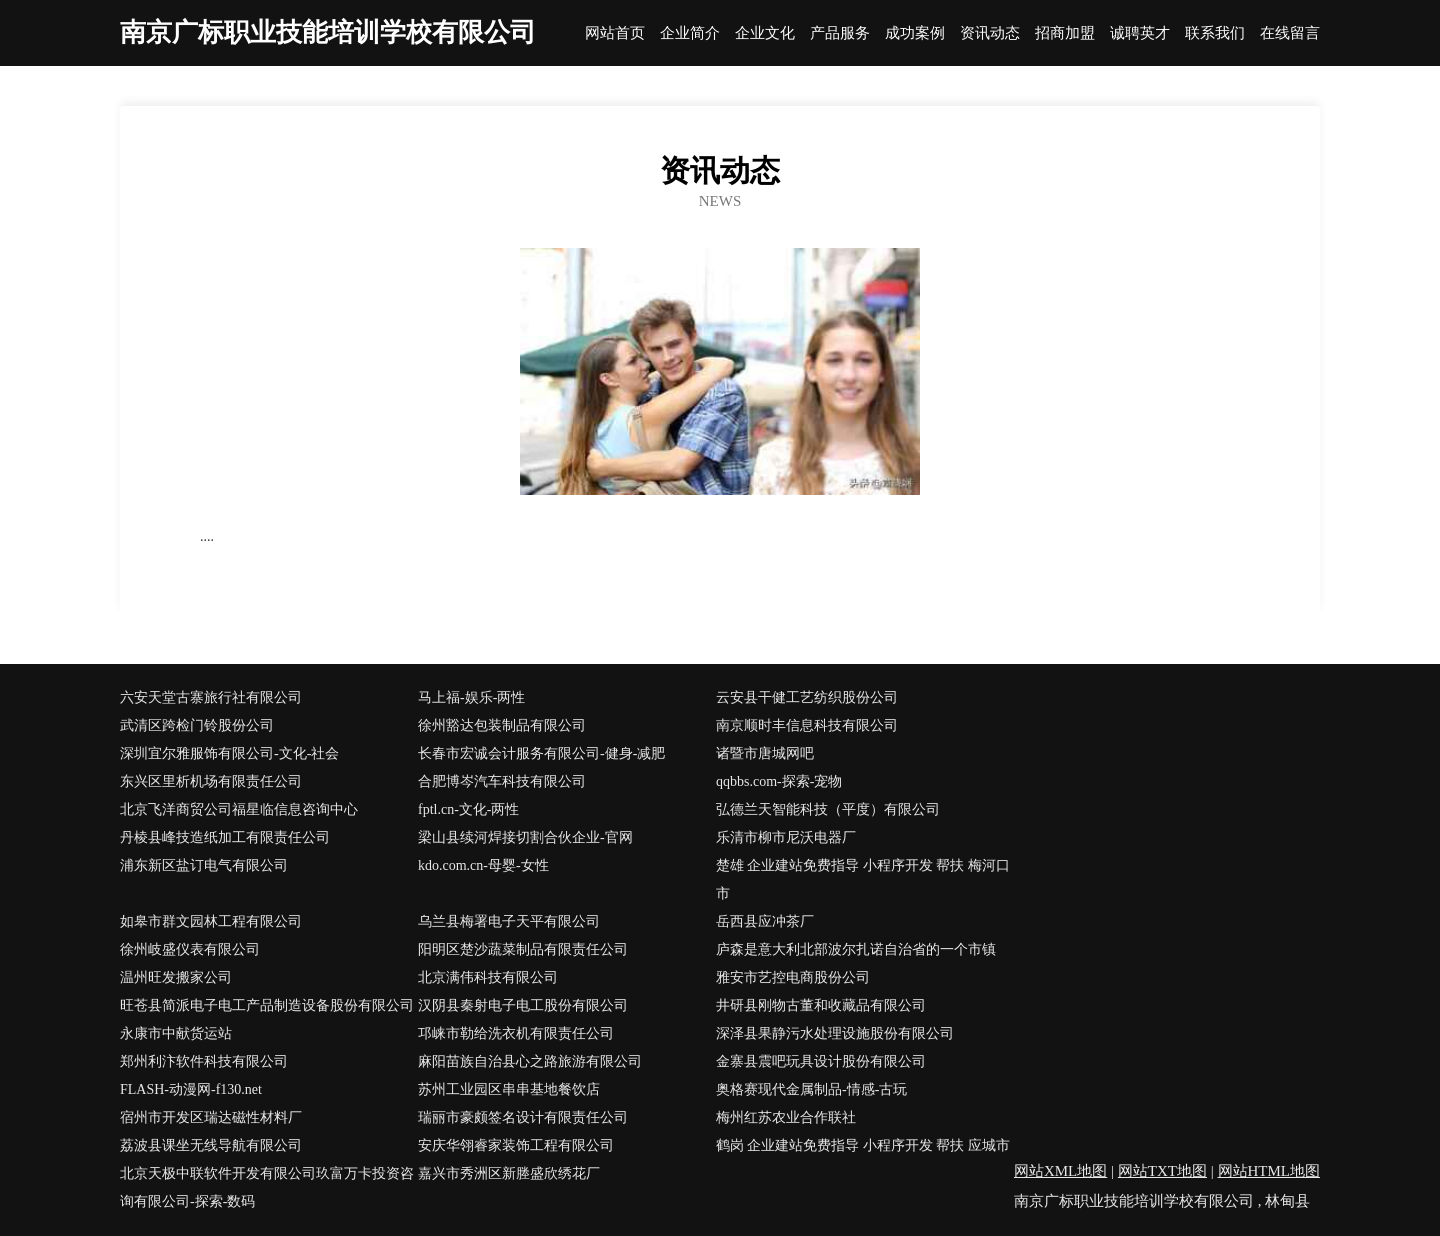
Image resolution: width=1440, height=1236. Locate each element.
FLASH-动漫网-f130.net (191, 1089)
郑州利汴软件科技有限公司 (204, 1061)
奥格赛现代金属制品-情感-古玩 (811, 1089)
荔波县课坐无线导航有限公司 (211, 1145)
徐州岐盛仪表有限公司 (190, 949)
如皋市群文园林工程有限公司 (211, 921)
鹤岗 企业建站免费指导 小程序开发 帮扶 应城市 (863, 1145)
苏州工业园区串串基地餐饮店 (509, 1089)
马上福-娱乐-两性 (471, 697)
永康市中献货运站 (176, 1033)
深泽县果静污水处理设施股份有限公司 (835, 1033)
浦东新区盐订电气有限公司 (204, 865)
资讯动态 (990, 33)
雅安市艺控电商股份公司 (793, 977)
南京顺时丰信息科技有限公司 (807, 725)
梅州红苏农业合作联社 (786, 1117)
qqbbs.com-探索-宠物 (779, 781)
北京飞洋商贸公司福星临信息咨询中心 (239, 809)
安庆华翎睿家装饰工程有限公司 (516, 1145)
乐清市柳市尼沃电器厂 (786, 837)
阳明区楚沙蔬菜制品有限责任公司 (523, 949)
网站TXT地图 (1162, 1171)
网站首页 (615, 33)
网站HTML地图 (1269, 1171)
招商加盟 (1065, 33)
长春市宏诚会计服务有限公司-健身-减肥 (541, 753)
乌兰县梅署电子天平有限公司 (509, 921)
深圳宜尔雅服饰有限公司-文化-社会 (229, 753)
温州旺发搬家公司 (176, 977)
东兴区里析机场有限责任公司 (211, 781)
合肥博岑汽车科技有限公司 (502, 781)
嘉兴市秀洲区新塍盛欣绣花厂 (509, 1173)
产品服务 (840, 33)
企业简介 (690, 33)
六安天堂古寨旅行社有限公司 (211, 697)
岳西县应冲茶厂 (765, 921)
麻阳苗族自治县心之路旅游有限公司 (530, 1061)
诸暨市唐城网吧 (765, 753)
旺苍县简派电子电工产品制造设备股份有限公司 (267, 1005)
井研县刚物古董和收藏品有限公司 (821, 1005)
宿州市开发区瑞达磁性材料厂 (211, 1117)
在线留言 (1290, 33)
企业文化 (765, 33)
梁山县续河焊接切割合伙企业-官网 (525, 837)
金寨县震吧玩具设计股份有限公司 (821, 1061)
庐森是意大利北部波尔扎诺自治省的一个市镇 (856, 949)
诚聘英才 (1140, 33)
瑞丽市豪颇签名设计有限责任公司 (523, 1117)
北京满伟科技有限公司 (488, 977)
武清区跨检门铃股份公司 (197, 725)
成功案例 (915, 33)
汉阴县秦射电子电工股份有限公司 (523, 1005)
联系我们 (1215, 33)
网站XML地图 (1060, 1171)
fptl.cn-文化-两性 (468, 809)
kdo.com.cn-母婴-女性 (483, 865)
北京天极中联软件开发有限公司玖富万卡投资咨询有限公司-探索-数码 (267, 1187)
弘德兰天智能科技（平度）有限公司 (828, 809)
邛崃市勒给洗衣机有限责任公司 (516, 1033)
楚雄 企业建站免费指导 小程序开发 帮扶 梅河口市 (863, 879)
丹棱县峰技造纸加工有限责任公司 (225, 837)
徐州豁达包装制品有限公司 (502, 725)
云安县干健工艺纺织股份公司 (807, 697)
